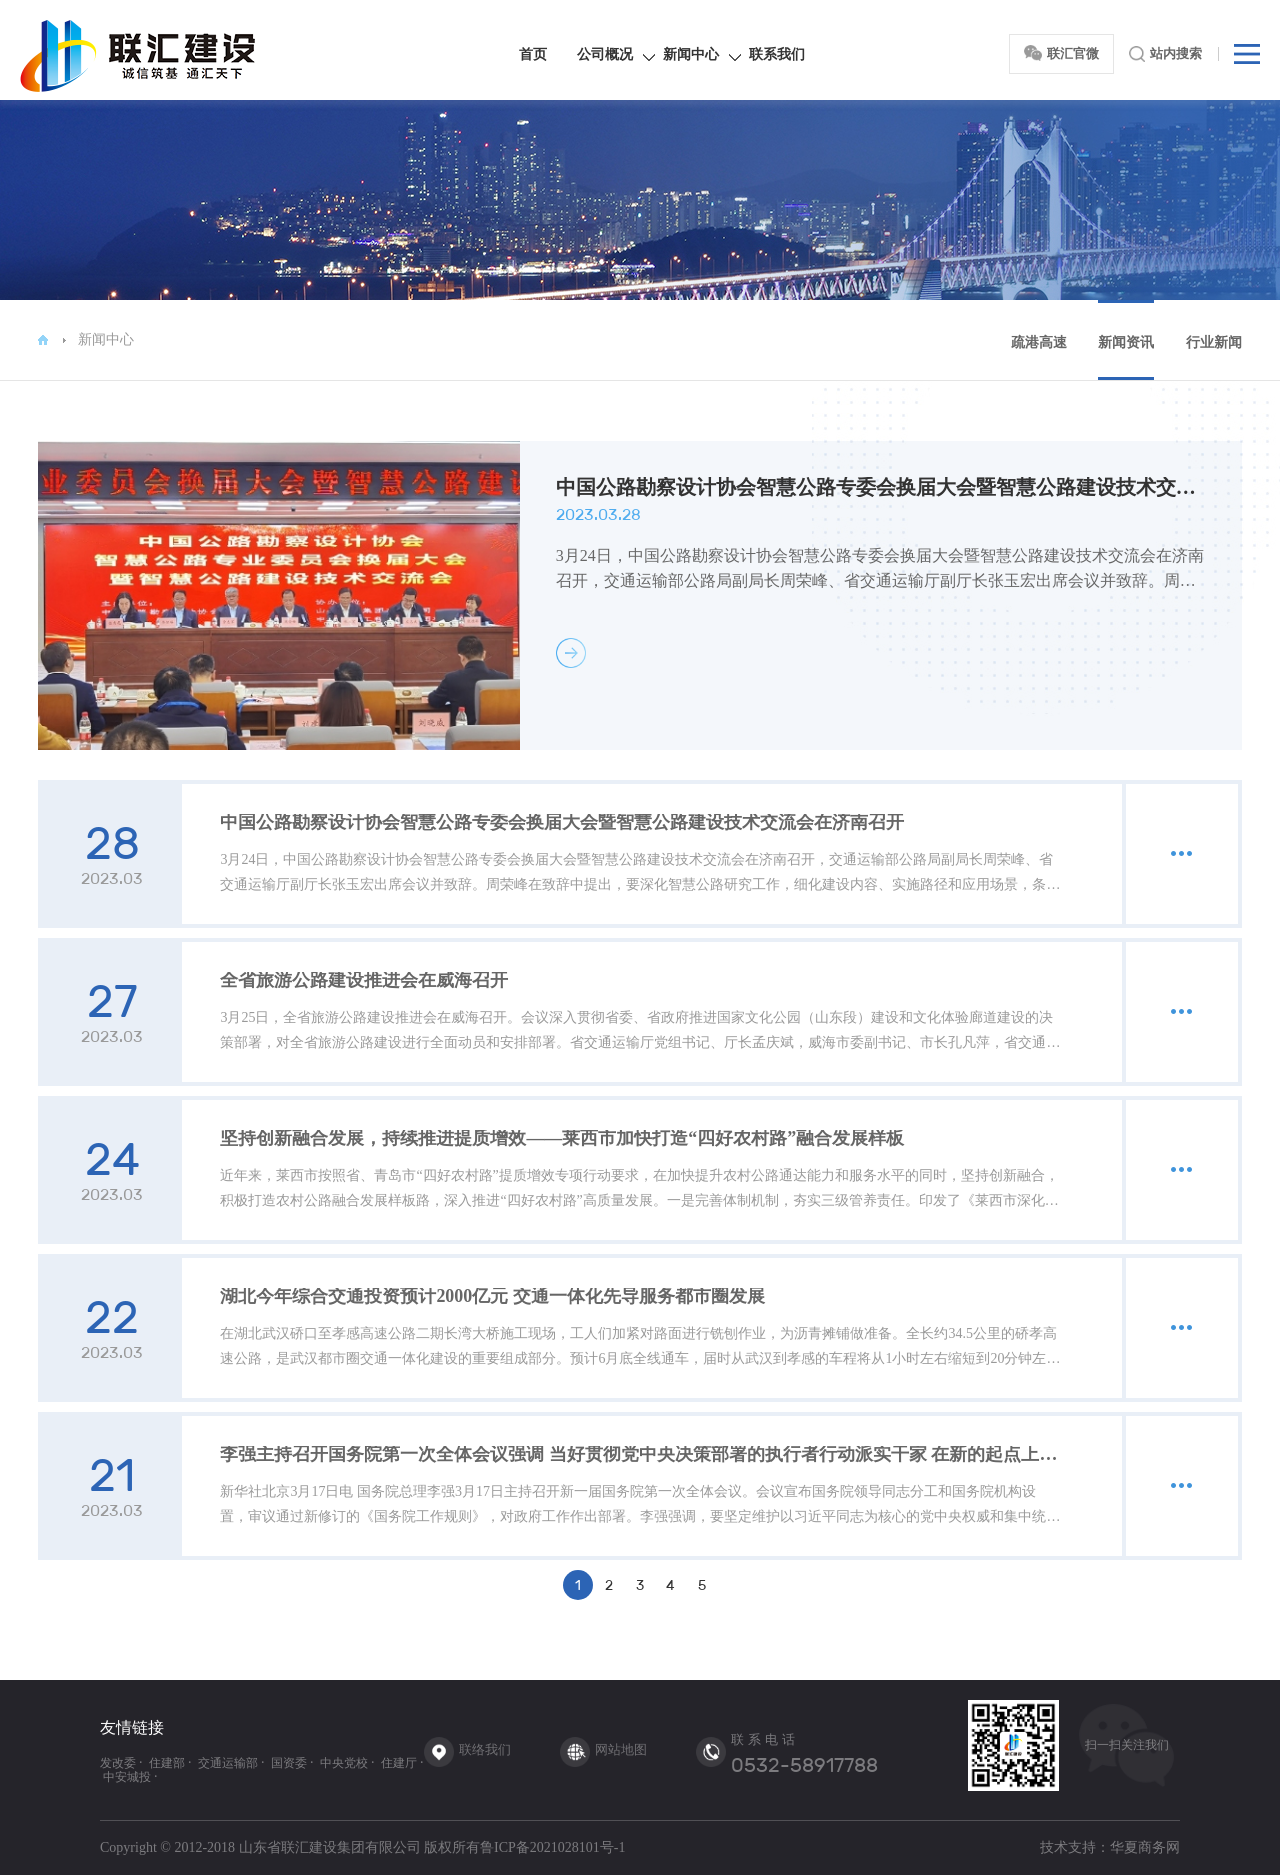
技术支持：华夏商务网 (1110, 1847)
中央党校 (344, 1763)
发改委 (118, 1763)
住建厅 (399, 1763)
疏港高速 (1039, 342)
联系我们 (777, 54)
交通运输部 (228, 1763)
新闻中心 (691, 54)
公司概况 (605, 54)
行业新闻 (1214, 342)
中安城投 (127, 1777)
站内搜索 (1165, 54)
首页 (533, 54)
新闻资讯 (1126, 342)
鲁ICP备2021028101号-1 (552, 1847)
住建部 (167, 1763)
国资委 (289, 1763)
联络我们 (485, 1749)
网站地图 (621, 1749)
